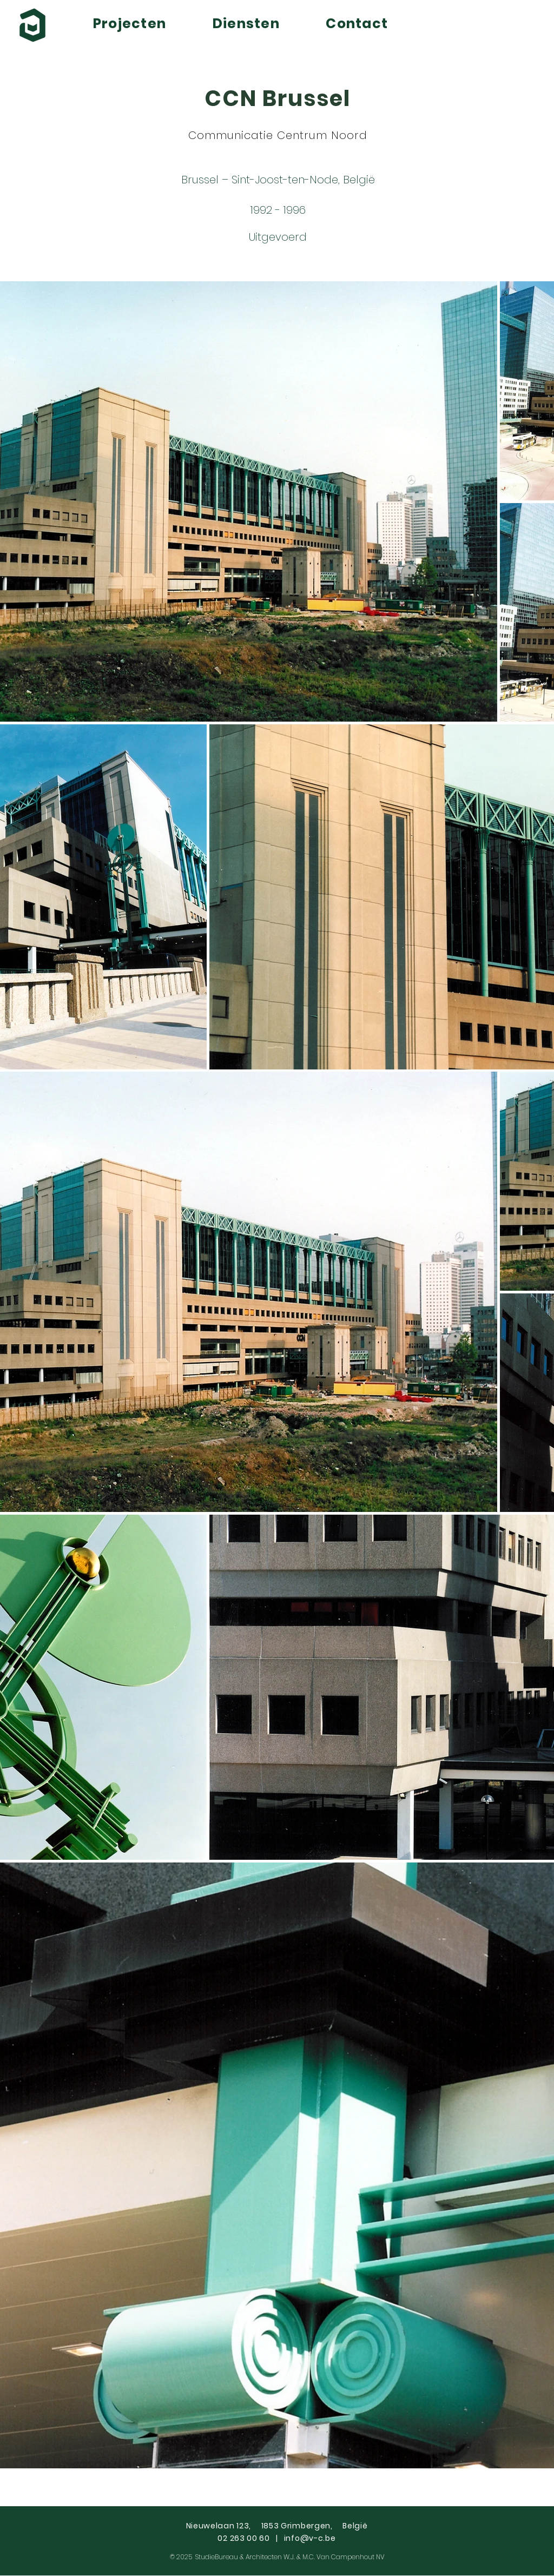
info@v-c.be (310, 2538)
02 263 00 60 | (250, 2538)
